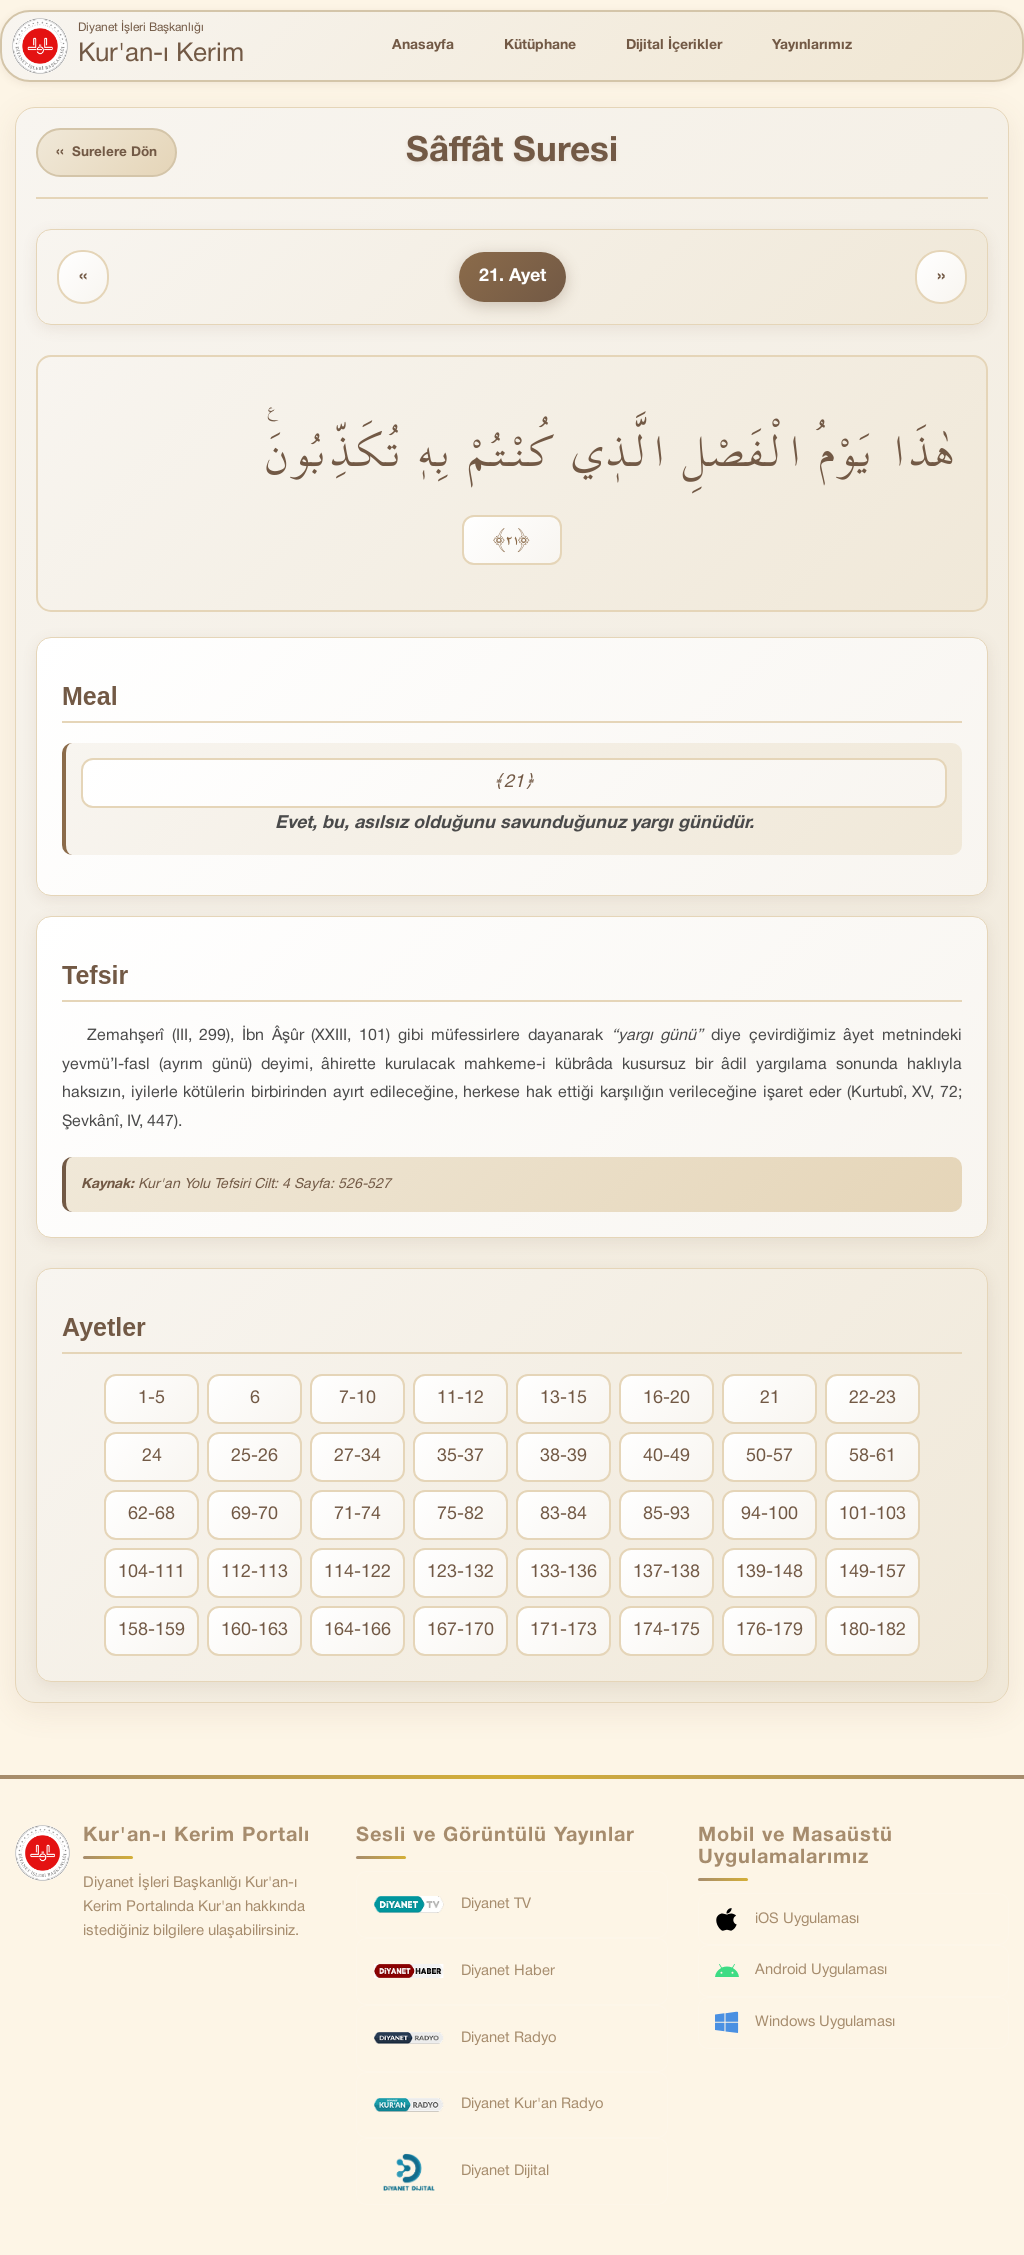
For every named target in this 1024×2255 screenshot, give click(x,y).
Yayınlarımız (812, 45)
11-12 (460, 1400)
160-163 (254, 1632)
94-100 (769, 1516)
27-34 (357, 1458)
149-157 (872, 1574)
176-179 (769, 1632)
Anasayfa (423, 45)
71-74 (357, 1516)
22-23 (872, 1400)
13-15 (563, 1400)
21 (770, 1400)
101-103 (872, 1516)
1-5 (151, 1400)
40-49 (666, 1458)
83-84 (563, 1516)
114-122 (357, 1574)
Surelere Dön (109, 153)
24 (152, 1458)
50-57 (769, 1458)
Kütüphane (540, 45)
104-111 (151, 1574)
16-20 (666, 1400)
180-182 (872, 1632)
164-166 (357, 1632)
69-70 (254, 1516)
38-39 (563, 1458)
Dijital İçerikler (674, 45)
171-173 (563, 1632)
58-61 (872, 1458)
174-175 (666, 1632)
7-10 (357, 1400)
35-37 (460, 1458)
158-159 (151, 1632)
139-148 (769, 1574)
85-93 (666, 1516)
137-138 (666, 1574)
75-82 (460, 1516)
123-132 (460, 1574)
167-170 (460, 1632)
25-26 (254, 1458)
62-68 (151, 1516)
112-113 (254, 1574)
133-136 (563, 1574)
